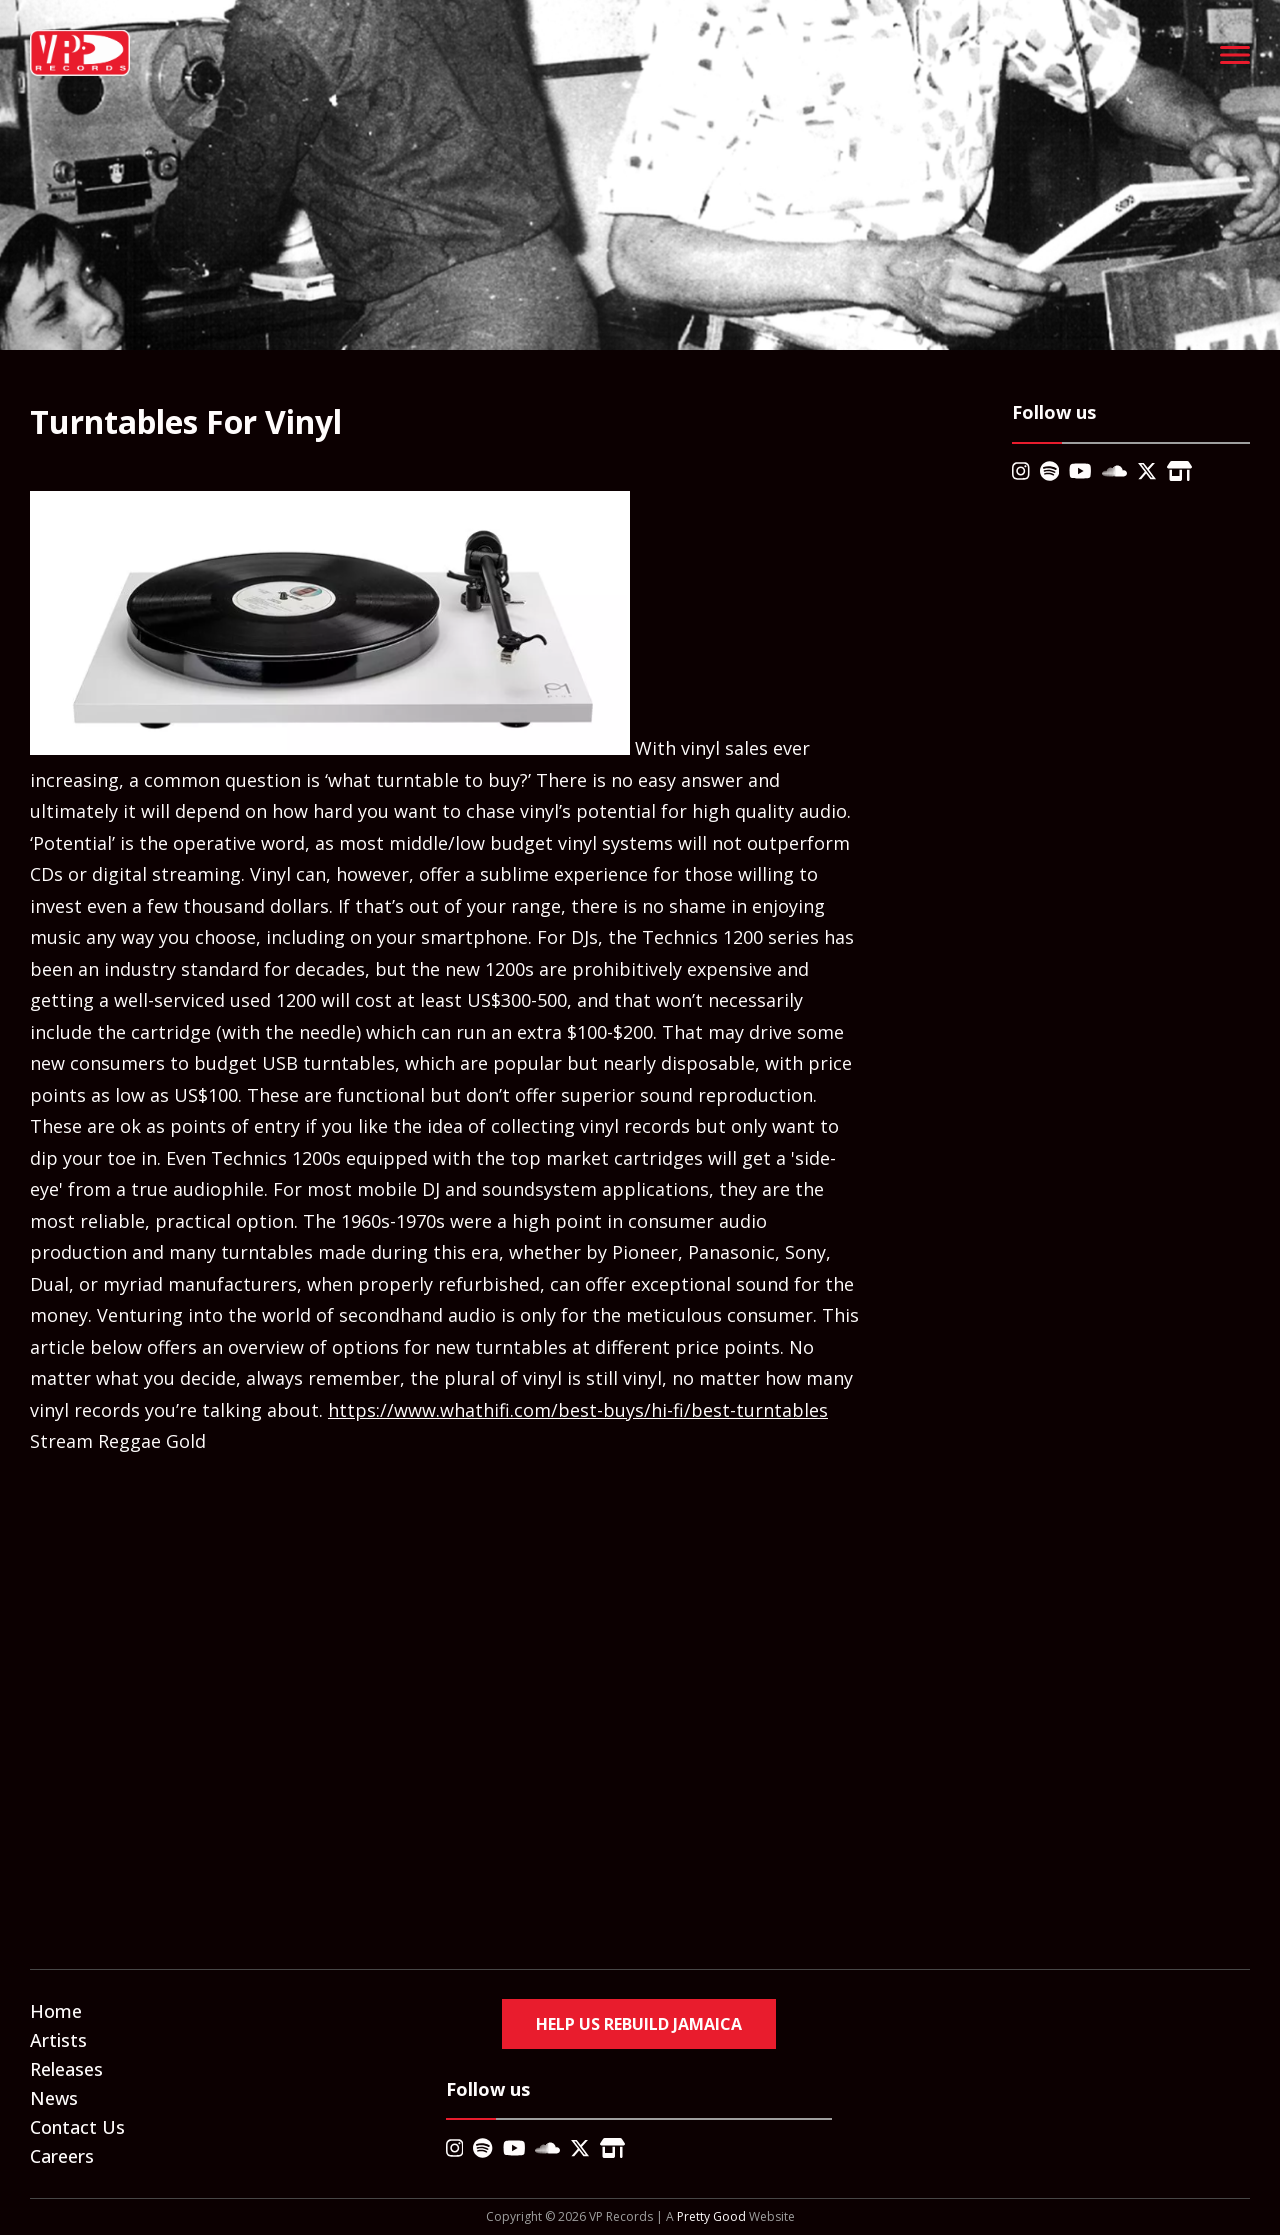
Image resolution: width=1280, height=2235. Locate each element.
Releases (66, 2069)
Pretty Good (711, 2216)
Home (56, 2011)
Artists (58, 2040)
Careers (62, 2156)
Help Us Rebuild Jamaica (639, 2024)
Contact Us (77, 2127)
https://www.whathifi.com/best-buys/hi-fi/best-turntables (578, 1410)
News (54, 2098)
